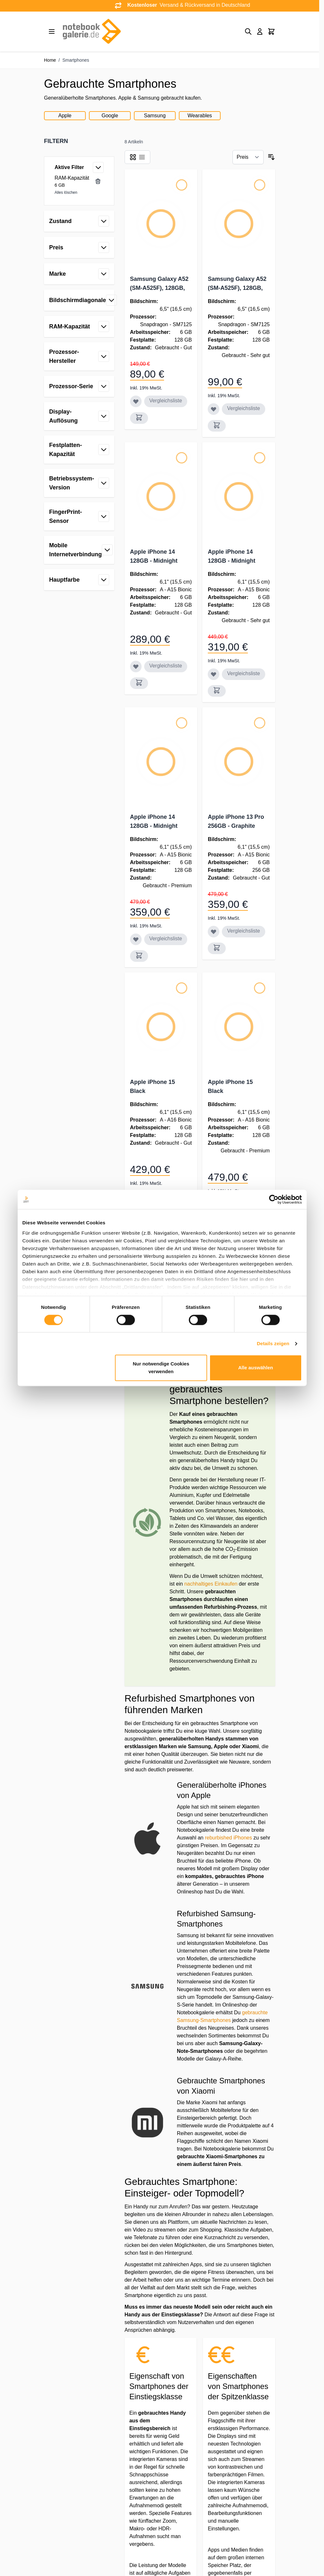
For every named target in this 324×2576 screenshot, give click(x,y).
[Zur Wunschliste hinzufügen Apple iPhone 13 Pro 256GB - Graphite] (213, 931)
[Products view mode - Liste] (142, 157)
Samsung (155, 115)
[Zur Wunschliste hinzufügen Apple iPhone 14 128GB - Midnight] (136, 666)
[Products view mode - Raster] (133, 157)
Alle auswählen (255, 1368)
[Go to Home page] (91, 31)
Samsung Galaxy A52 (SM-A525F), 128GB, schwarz (159, 288)
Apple (65, 115)
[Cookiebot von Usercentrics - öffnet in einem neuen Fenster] (274, 1199)
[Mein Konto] (260, 31)
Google (109, 115)
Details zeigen (273, 1343)
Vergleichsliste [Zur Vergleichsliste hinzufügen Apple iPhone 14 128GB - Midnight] (165, 665)
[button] (79, 141)
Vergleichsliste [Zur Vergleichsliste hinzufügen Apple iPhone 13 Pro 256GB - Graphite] (243, 931)
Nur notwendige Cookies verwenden (161, 1367)
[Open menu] (51, 31)
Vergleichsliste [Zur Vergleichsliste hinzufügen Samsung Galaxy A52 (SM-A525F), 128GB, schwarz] (165, 400)
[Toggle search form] (248, 31)
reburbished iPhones (228, 1837)
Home (50, 60)
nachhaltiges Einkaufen (210, 1584)
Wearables (200, 115)
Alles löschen (66, 192)
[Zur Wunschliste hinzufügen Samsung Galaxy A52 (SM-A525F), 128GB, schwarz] (136, 401)
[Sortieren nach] (248, 157)
